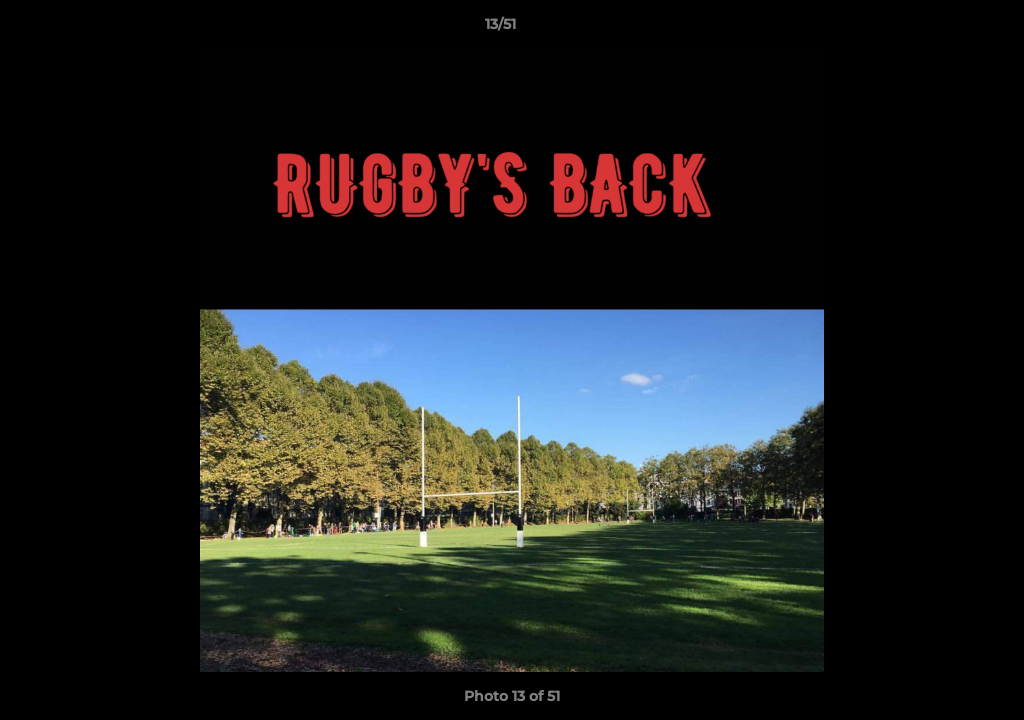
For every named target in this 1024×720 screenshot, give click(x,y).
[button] (940, 29)
